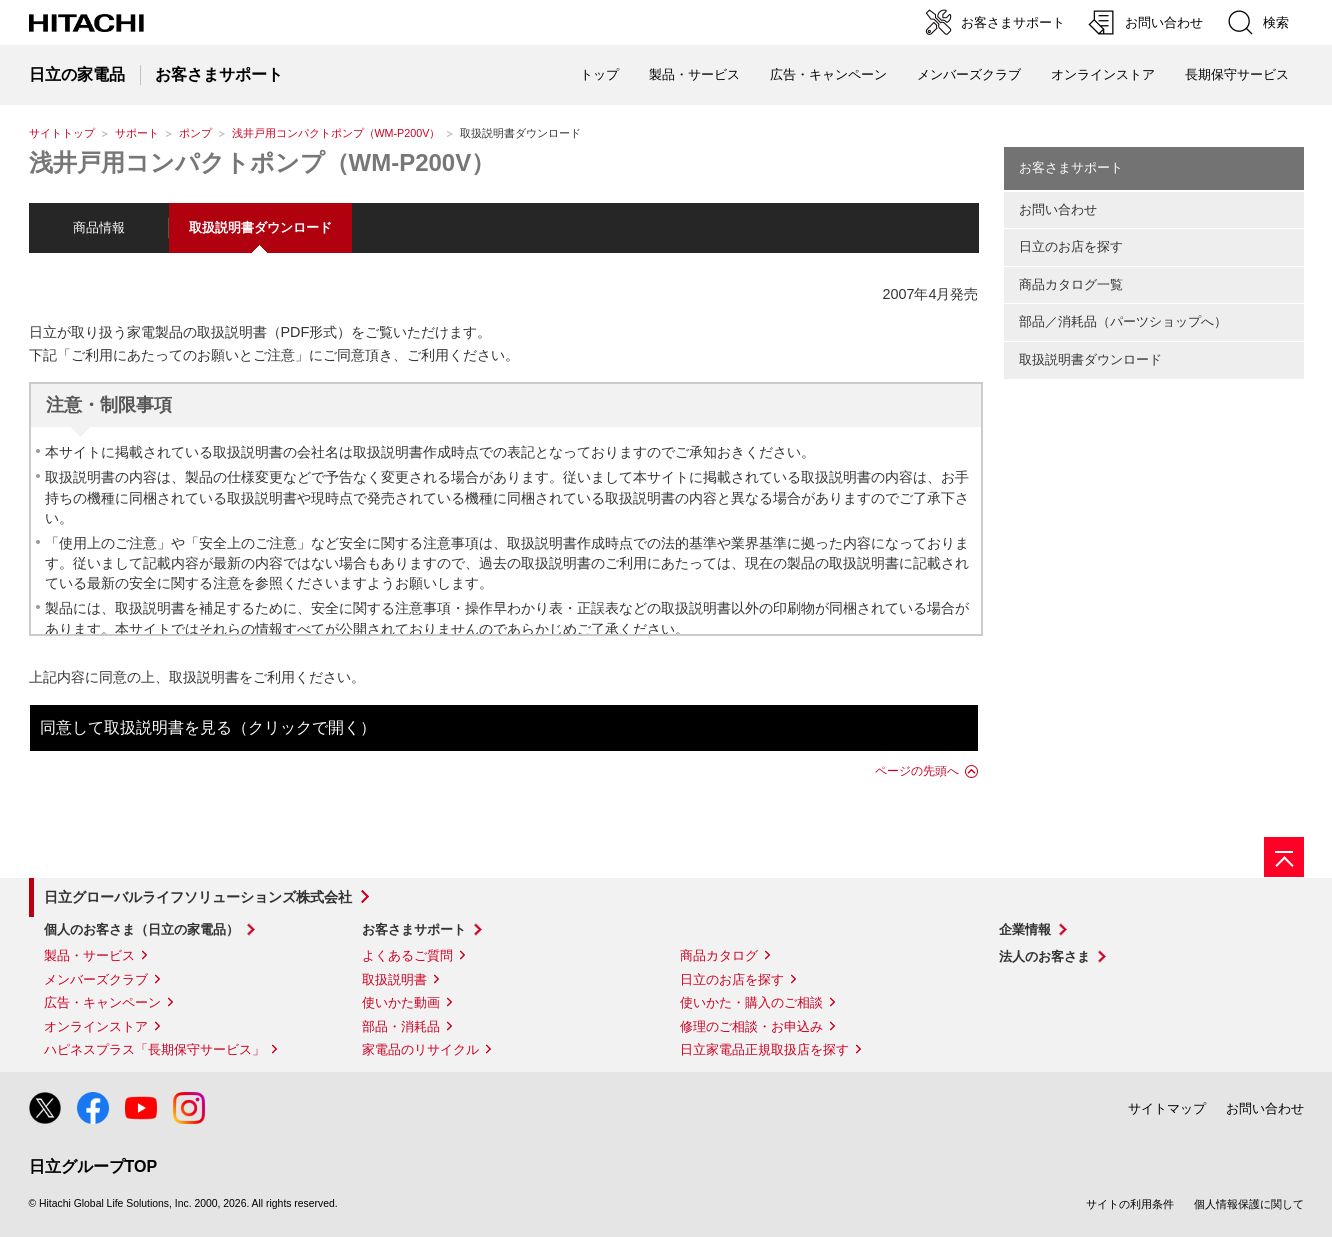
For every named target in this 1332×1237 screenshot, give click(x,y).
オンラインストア (1103, 74)
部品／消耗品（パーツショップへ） (1123, 321)
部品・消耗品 (401, 1026)
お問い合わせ (1058, 209)
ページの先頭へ (917, 771)
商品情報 (99, 227)
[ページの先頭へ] (1284, 857)
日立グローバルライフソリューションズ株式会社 (198, 897)
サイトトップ (62, 133)
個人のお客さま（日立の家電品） (141, 929)
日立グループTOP (93, 1166)
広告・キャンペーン (102, 1002)
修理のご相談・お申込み (751, 1026)
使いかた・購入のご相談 (751, 1002)
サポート (137, 133)
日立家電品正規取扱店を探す (764, 1049)
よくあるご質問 (407, 955)
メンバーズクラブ (969, 74)
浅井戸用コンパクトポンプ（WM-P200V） (336, 133)
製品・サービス (89, 955)
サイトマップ (1167, 1108)
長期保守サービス (1237, 74)
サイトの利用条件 (1130, 1204)
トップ (599, 74)
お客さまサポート (1071, 167)
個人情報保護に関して (1249, 1204)
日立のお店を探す (1071, 246)
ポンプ (195, 133)
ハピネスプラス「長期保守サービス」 (154, 1049)
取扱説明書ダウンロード (1090, 359)
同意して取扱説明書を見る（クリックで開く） (208, 727)
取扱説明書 (394, 979)
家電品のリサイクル (420, 1049)
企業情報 (1025, 929)
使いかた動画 (401, 1002)
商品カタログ (719, 955)
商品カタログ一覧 (1071, 284)
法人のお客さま (1044, 956)
